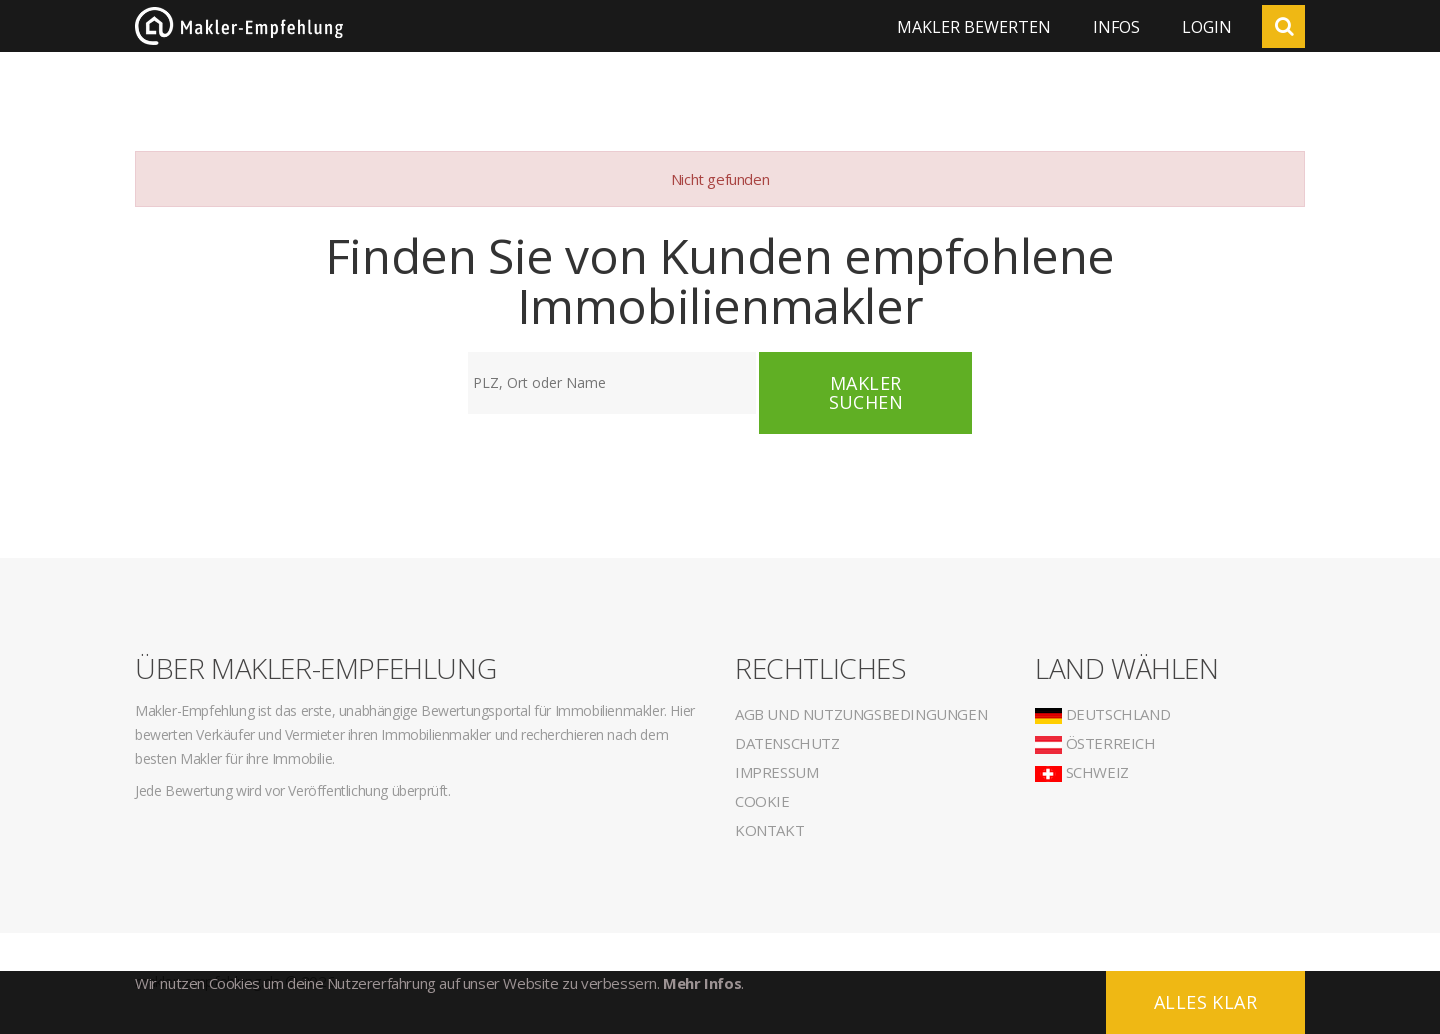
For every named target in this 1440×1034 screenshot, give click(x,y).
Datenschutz (787, 743)
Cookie (762, 801)
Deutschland (1102, 714)
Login (1207, 27)
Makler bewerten (974, 27)
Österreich (1095, 743)
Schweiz (1082, 772)
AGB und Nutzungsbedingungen (861, 714)
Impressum (776, 772)
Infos (1116, 27)
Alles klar (1205, 1002)
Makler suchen (866, 392)
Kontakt (769, 830)
